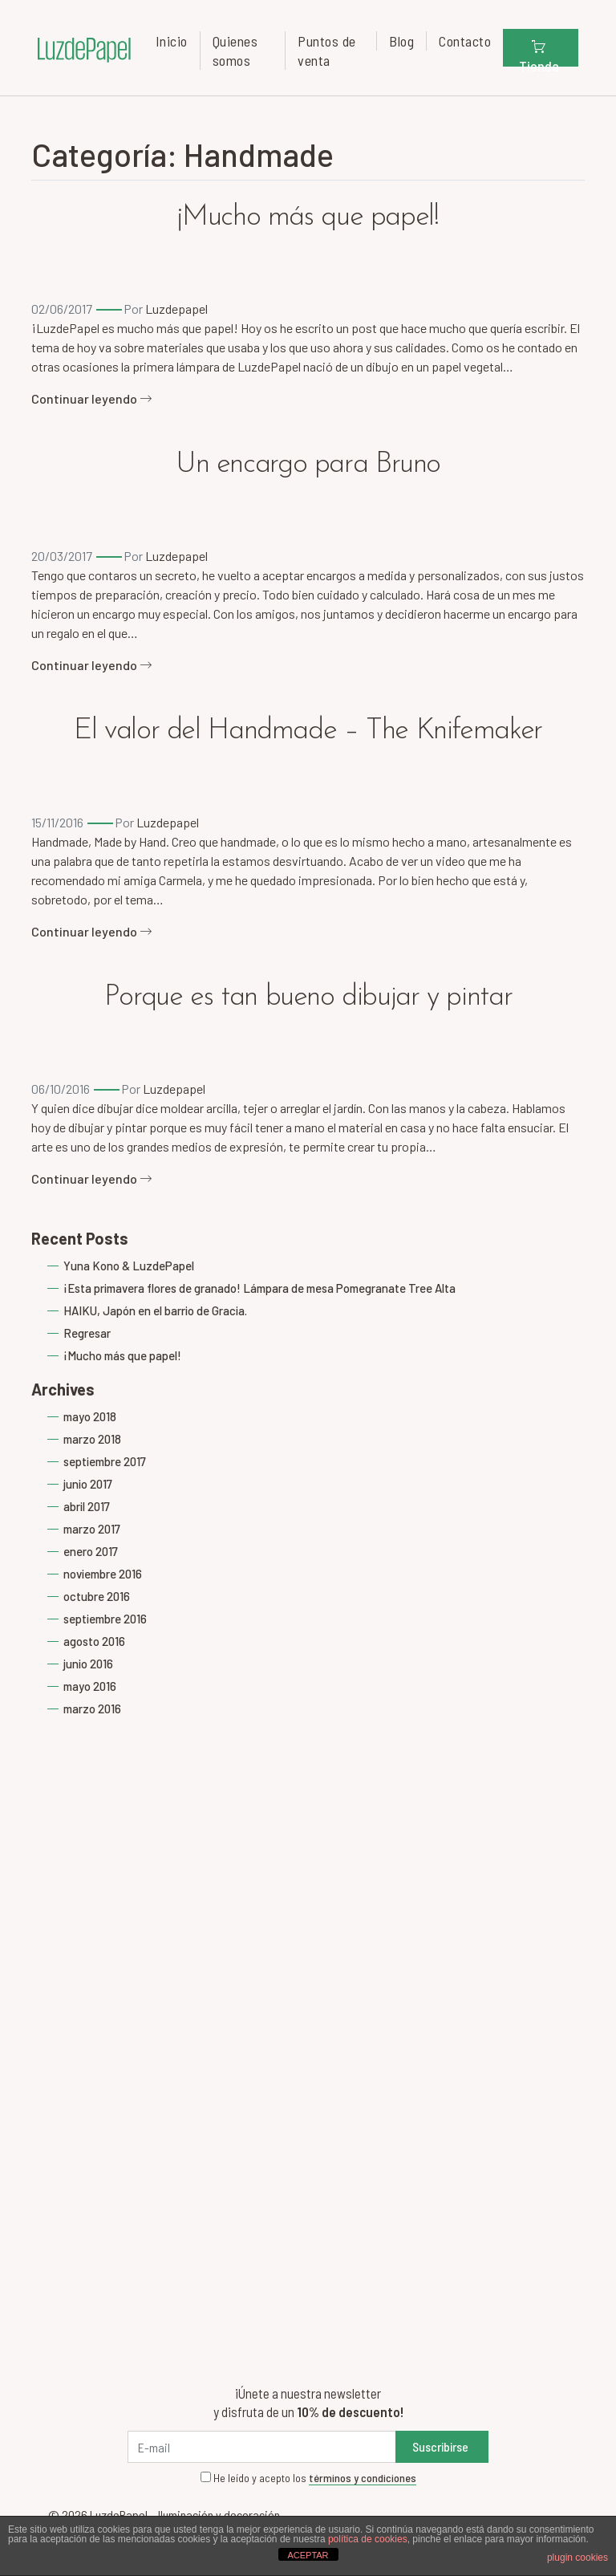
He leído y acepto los (308, 2478)
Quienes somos (235, 50)
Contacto (465, 41)
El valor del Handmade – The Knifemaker (308, 731)
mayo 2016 (89, 1686)
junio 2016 (88, 1663)
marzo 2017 (91, 1529)
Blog (401, 41)
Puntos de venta (327, 50)
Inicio (172, 41)
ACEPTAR (307, 2555)
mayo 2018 (89, 1416)
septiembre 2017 (104, 1461)
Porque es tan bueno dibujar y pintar (308, 997)
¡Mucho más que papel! (307, 217)
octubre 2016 (96, 1596)
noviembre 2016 (102, 1573)
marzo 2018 (92, 1439)
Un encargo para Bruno (308, 464)
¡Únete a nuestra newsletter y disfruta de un (308, 2402)
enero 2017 (90, 1551)
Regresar (87, 1333)
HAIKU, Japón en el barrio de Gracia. (155, 1310)
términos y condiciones (362, 2478)
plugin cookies (577, 2557)
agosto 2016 (94, 1641)
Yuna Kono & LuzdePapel (128, 1265)
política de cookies (367, 2539)
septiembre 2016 (105, 1618)
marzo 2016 (92, 1708)
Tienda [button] (539, 52)
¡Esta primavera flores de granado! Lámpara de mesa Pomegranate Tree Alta (259, 1288)
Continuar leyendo (91, 398)
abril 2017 (86, 1506)
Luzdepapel (176, 308)
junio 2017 (87, 1484)
